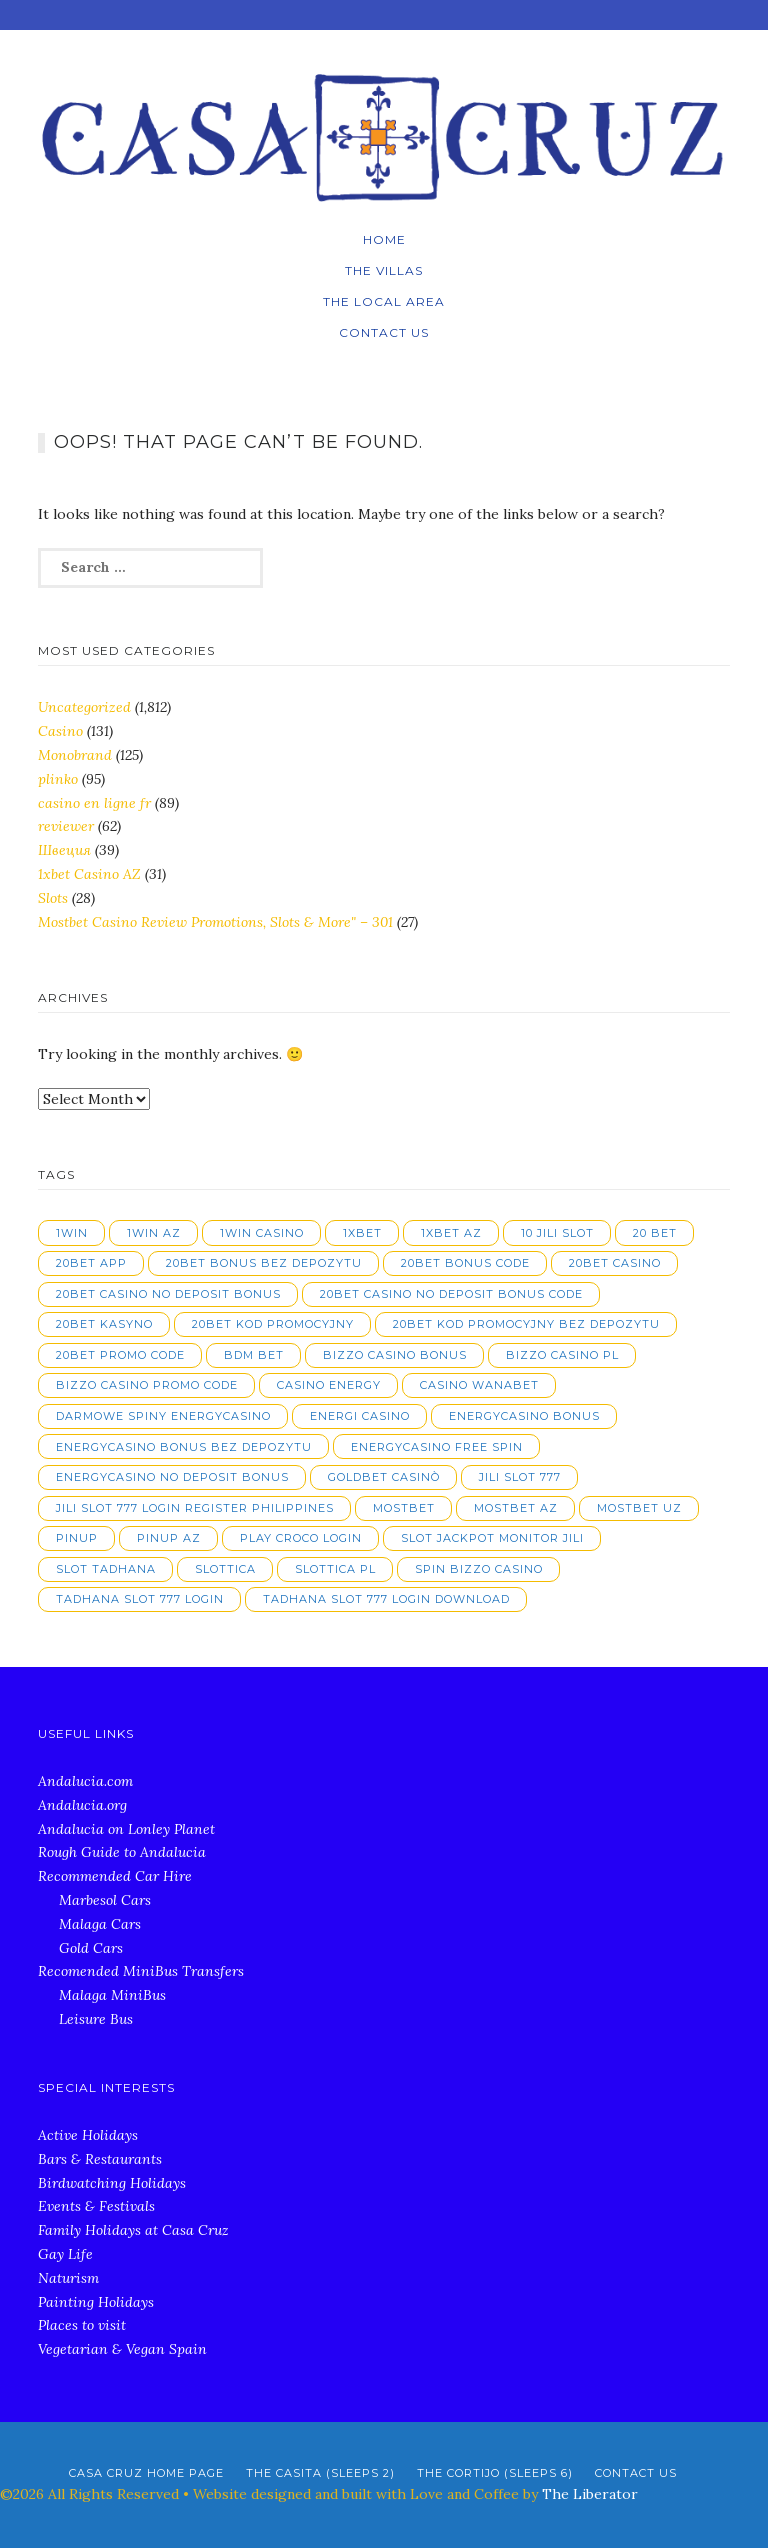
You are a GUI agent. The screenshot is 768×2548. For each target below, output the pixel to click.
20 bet (655, 1233)
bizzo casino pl (562, 1355)
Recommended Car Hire (115, 1876)
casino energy (329, 1385)
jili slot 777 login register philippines (195, 1508)
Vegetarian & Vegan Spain (122, 2349)
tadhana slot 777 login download (386, 1599)
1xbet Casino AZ (89, 874)
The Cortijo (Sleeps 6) (495, 2473)
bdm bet (254, 1355)
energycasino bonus (524, 1416)
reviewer (66, 826)
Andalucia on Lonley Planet (126, 1829)
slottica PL (335, 1569)
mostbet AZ (516, 1508)
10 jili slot (557, 1233)
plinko (58, 779)
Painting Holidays (96, 2302)
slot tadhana (106, 1569)
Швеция (64, 850)
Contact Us (384, 332)
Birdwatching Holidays (112, 2183)
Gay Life (65, 2254)
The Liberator (590, 2494)
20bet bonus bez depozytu (264, 1263)
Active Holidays (88, 2135)
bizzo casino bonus (395, 1355)
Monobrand (75, 755)
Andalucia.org (82, 1805)
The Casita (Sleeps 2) (320, 2473)
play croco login (301, 1538)
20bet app (91, 1263)
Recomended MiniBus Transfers (141, 1971)
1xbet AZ (451, 1233)
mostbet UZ (639, 1508)
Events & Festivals (96, 2206)
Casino (60, 731)
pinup (77, 1538)
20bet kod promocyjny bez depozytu (526, 1324)
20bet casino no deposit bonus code (451, 1294)
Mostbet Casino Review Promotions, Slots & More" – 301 (215, 922)
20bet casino (615, 1263)
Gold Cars (91, 1948)
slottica (225, 1569)
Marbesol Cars (105, 1900)
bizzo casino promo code (147, 1385)
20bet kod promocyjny (273, 1324)
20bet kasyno (104, 1324)
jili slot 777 (520, 1477)
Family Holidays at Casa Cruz (133, 2230)
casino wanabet (479, 1385)
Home (384, 239)
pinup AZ (169, 1538)
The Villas (384, 270)
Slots (53, 898)
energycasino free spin (437, 1447)
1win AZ (154, 1233)
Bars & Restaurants (100, 2159)
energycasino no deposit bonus (172, 1477)
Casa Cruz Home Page (146, 2473)
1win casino (262, 1233)
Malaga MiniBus (112, 1995)
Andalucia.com (85, 1781)
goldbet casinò (384, 1477)
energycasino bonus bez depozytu (184, 1447)
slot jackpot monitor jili (492, 1538)
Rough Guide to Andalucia (122, 1852)
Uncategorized (84, 707)
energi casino (360, 1416)
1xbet (362, 1233)
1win (72, 1233)
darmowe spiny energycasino (163, 1416)
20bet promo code (120, 1355)
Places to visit (82, 2325)
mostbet (404, 1508)
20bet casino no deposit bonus (168, 1294)
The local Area (384, 301)
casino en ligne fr (94, 803)
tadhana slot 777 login (140, 1599)
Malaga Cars (100, 1924)
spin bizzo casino (479, 1569)
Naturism (68, 2278)
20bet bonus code (465, 1263)
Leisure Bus (96, 2019)
